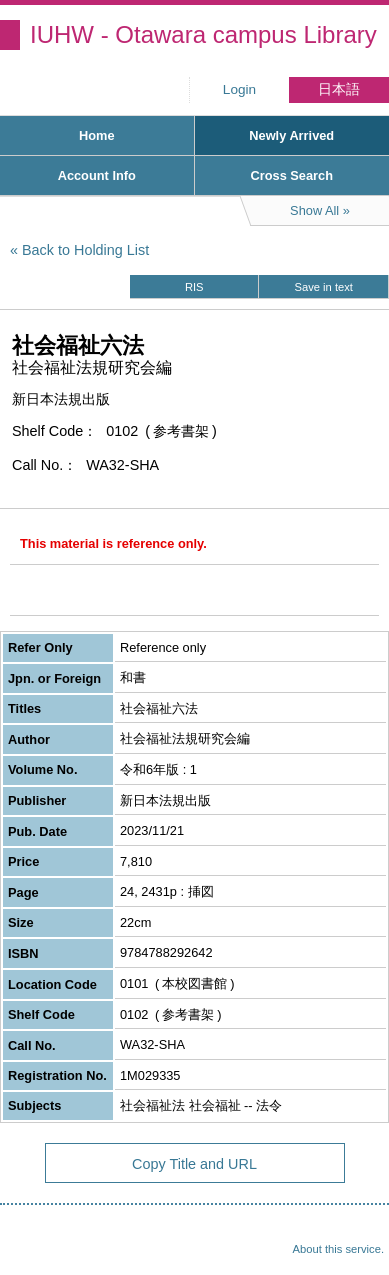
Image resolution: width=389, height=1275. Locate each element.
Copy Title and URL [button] (194, 1164)
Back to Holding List (85, 250)
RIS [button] (194, 287)
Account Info (97, 175)
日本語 (339, 89)
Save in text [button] (324, 287)
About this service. (338, 1249)
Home (97, 135)
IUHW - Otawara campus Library (203, 34)
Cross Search (291, 175)
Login (239, 89)
